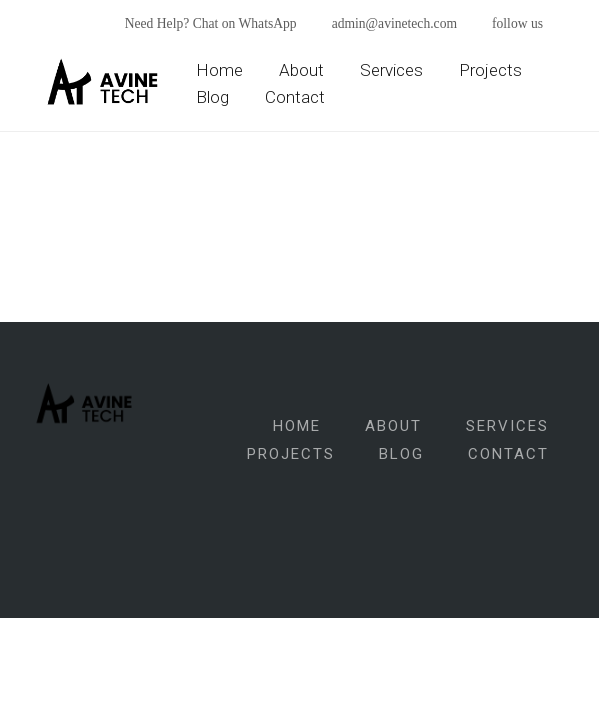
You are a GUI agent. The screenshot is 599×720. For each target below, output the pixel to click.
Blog (212, 97)
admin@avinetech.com (394, 23)
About (301, 70)
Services (391, 70)
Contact (295, 97)
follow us (517, 23)
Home (219, 70)
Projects (490, 70)
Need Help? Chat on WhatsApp (211, 23)
